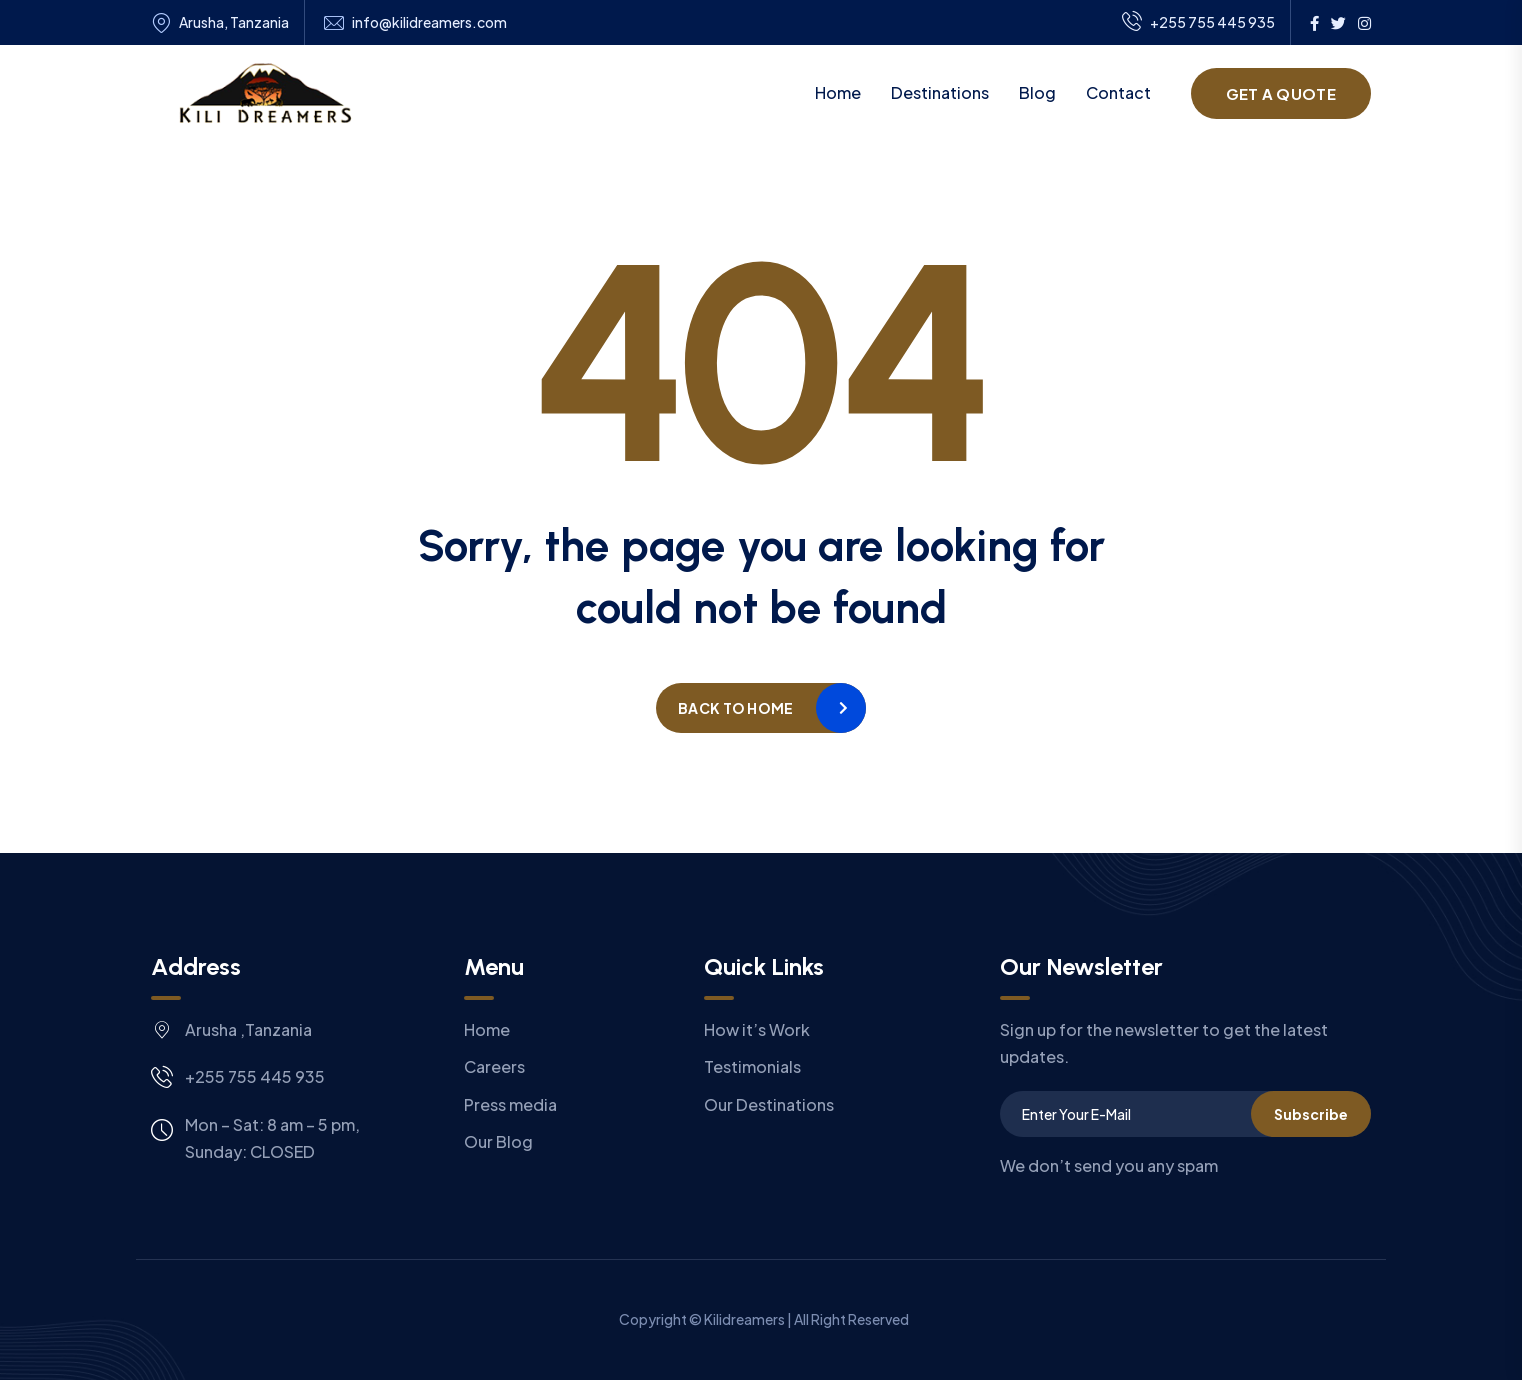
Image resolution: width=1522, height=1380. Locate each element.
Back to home (735, 708)
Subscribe (1311, 1114)
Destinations (940, 92)
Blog (1037, 92)
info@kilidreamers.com (429, 22)
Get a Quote (1281, 93)
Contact (1118, 92)
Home (838, 92)
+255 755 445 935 (1198, 23)
